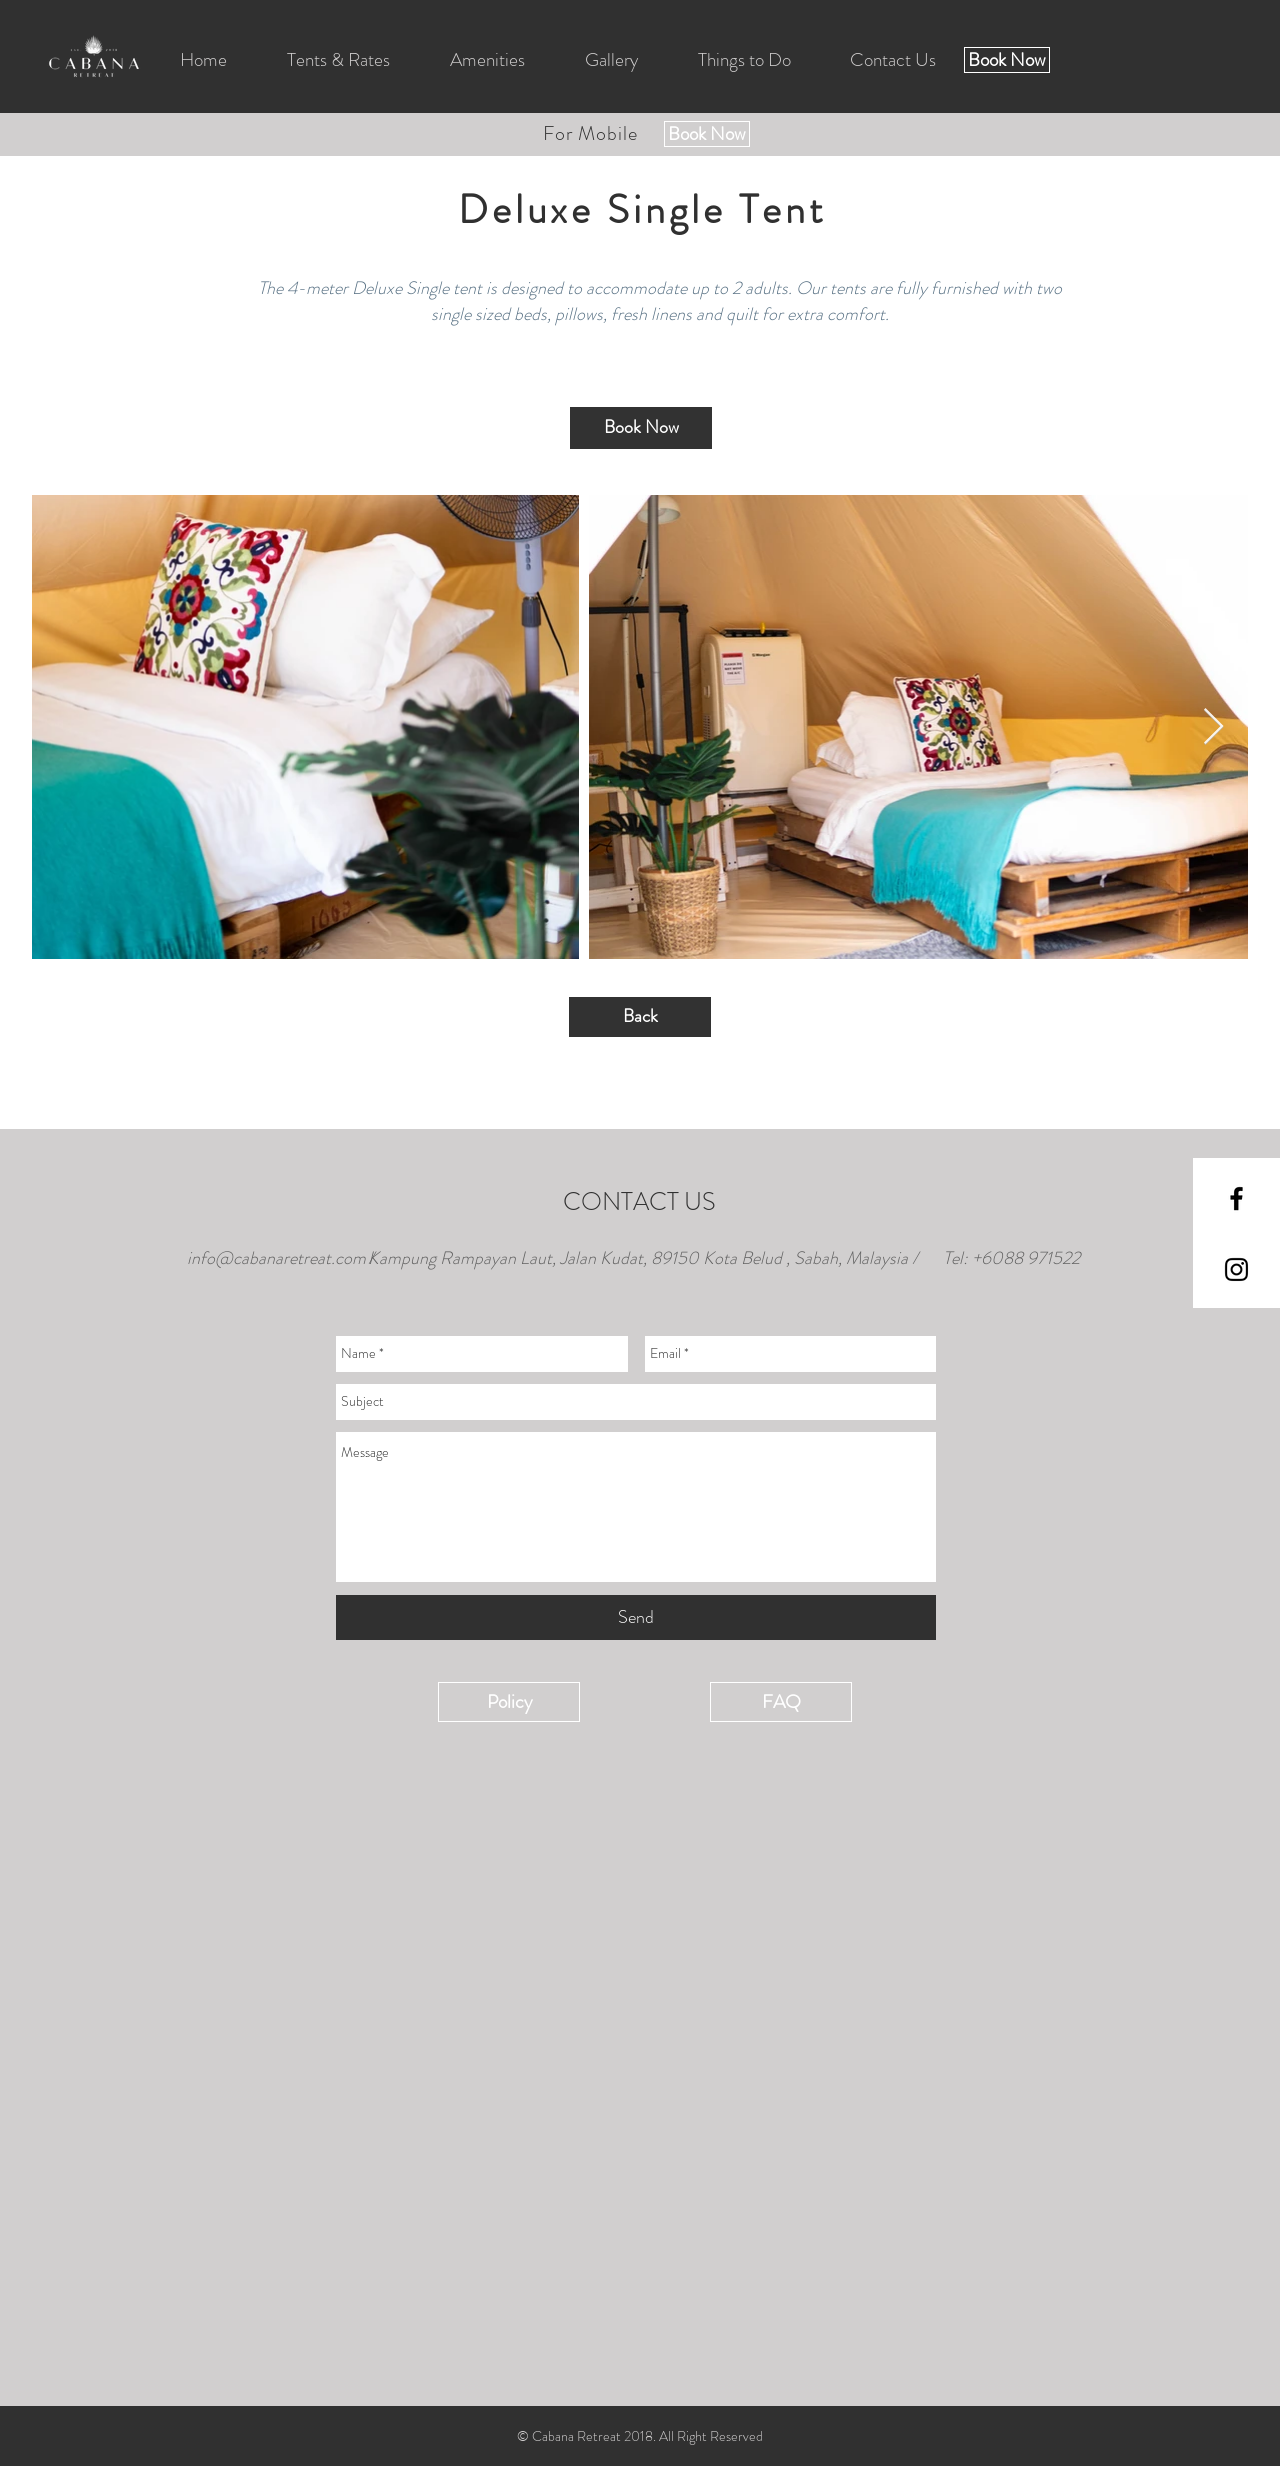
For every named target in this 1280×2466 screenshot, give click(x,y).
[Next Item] (1213, 727)
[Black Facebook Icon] (1236, 1198)
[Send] (636, 1617)
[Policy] (509, 1702)
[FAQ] (781, 1702)
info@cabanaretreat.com (276, 1258)
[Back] (640, 1017)
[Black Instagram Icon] (1236, 1269)
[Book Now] (1007, 60)
